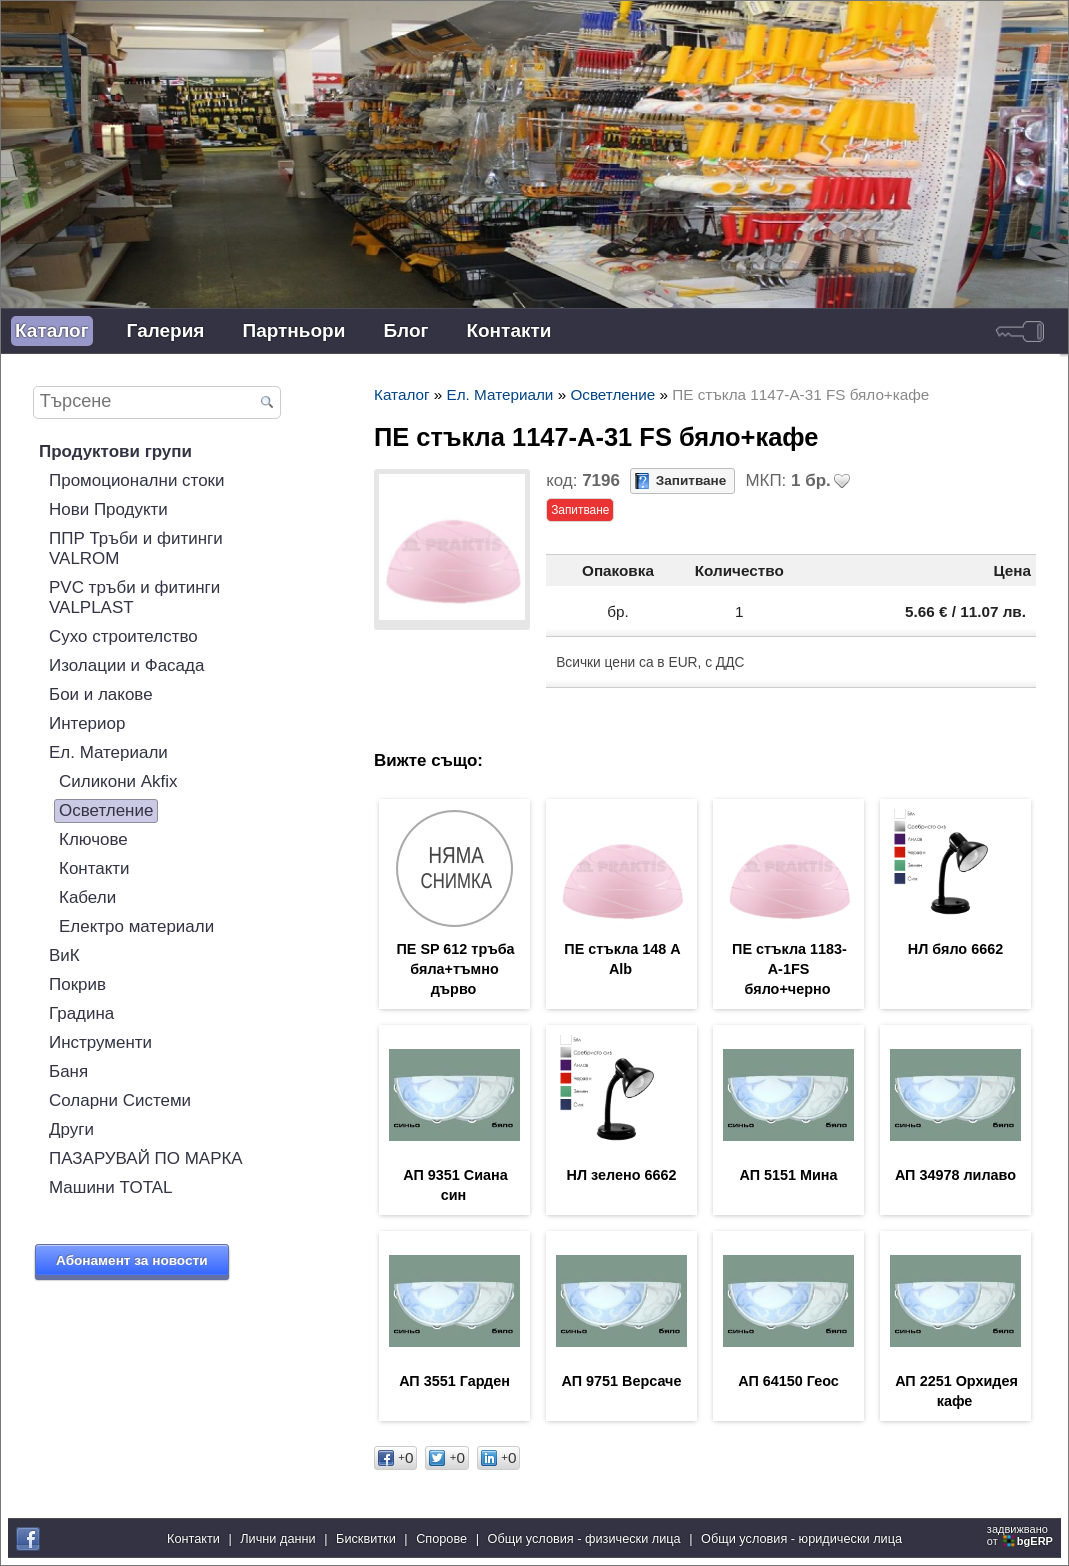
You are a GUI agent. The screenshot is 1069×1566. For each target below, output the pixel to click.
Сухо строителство (123, 636)
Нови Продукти (108, 509)
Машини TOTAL (111, 1187)
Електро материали (136, 926)
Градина (81, 1013)
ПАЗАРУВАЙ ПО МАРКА (146, 1158)
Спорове (441, 1538)
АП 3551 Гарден (454, 1381)
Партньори (293, 330)
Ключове (93, 839)
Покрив (77, 984)
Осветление (106, 810)
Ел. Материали (108, 752)
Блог (405, 330)
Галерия (166, 330)
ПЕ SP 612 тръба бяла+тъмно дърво (455, 969)
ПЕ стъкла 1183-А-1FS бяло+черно (789, 969)
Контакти (508, 330)
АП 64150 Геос (788, 1381)
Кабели (87, 897)
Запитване (691, 480)
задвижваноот (1021, 1535)
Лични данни (277, 1538)
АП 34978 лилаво (955, 1175)
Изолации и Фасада (126, 665)
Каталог (52, 330)
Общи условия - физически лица (584, 1538)
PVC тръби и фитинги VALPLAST (134, 597)
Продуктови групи (115, 451)
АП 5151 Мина (788, 1175)
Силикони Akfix (118, 781)
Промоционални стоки (137, 480)
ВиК (64, 955)
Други (71, 1129)
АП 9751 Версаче (622, 1381)
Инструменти (100, 1042)
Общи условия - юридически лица (801, 1538)
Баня (68, 1071)
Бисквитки (366, 1538)
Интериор (87, 723)
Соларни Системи (120, 1100)
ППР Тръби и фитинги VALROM (136, 548)
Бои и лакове (101, 694)
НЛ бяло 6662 (955, 949)
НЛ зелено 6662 (622, 1175)
